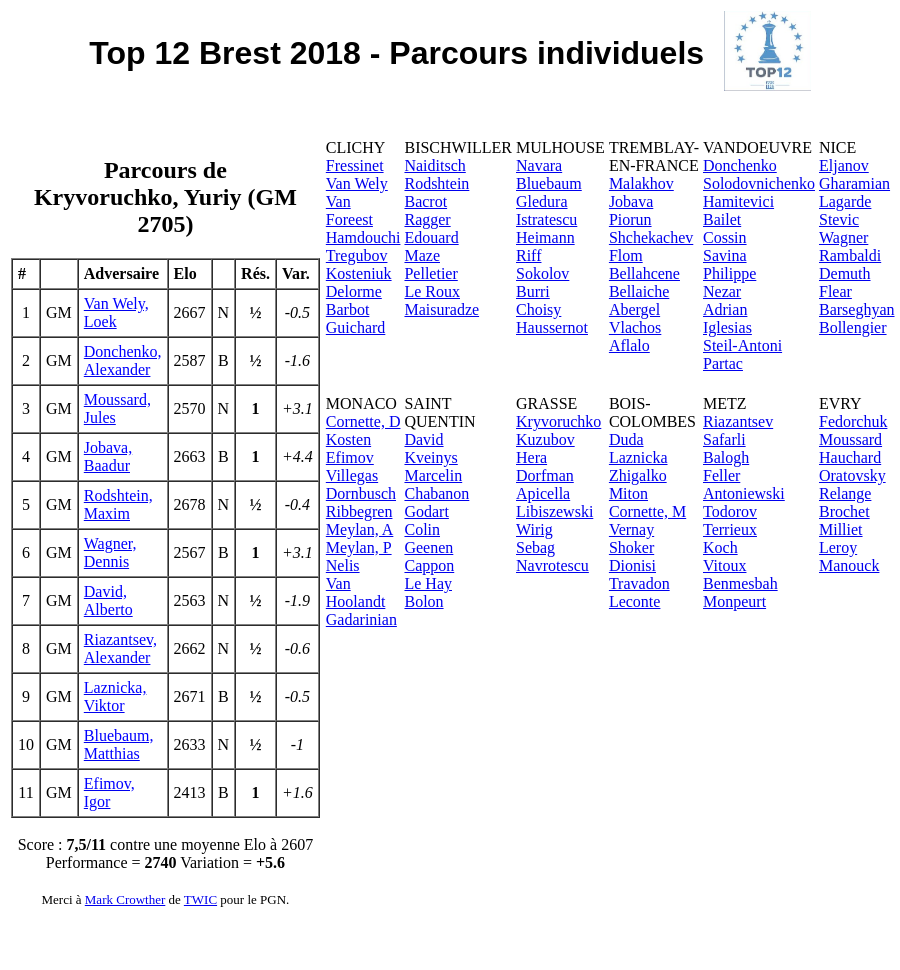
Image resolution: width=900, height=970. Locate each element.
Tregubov (357, 255)
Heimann (545, 237)
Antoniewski (744, 493)
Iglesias (727, 327)
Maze (422, 255)
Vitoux (724, 565)
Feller (721, 475)
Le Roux (432, 291)
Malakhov (641, 183)
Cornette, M (647, 511)
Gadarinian (361, 619)
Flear (835, 291)
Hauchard (850, 457)
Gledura (542, 201)
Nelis (343, 565)
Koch (720, 547)
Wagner (843, 237)
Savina (725, 255)
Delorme (354, 291)
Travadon (639, 583)
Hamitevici (738, 201)
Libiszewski (554, 511)
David (423, 439)
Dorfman (545, 475)
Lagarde (845, 201)
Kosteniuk (359, 273)
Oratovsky (852, 475)
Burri (533, 291)
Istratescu (546, 219)
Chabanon (436, 493)
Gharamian (854, 183)
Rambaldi (850, 255)
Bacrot (425, 201)
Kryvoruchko (558, 421)
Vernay (631, 529)
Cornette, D (363, 421)
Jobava (631, 201)
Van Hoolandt (356, 592)
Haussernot (552, 327)
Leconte (635, 601)
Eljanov (844, 165)
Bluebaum (549, 183)
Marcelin (433, 475)
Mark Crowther (125, 899)
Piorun (630, 219)
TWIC (200, 899)
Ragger (427, 219)
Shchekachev (651, 237)
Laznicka (638, 457)
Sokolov (542, 273)
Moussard (850, 439)
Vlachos (635, 327)
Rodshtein (436, 183)
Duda (626, 439)
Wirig (534, 529)
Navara (539, 165)
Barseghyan (857, 309)
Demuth (845, 273)
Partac (723, 363)
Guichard (356, 327)
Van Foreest (349, 210)
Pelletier (430, 273)
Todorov (730, 511)
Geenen (428, 547)
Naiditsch (434, 165)
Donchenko (740, 165)
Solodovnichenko (759, 183)
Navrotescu (552, 565)
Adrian (725, 309)
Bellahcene (644, 273)
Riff (528, 255)
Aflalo (629, 345)
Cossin (725, 237)
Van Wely (357, 183)
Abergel (634, 309)
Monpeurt (734, 601)
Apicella (543, 493)
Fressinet (355, 165)
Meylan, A (360, 529)
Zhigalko (638, 475)
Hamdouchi (363, 237)
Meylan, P (359, 547)
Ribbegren (359, 511)
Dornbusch (361, 493)
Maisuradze (441, 309)
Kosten (348, 439)
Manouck (849, 565)
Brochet (844, 511)
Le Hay (428, 583)
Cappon (429, 565)
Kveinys (430, 457)
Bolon (423, 601)
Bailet (722, 219)
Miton (628, 493)
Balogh (726, 457)
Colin (422, 529)
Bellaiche (639, 291)
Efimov (350, 457)
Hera (531, 457)
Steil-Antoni (742, 345)
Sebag (535, 547)
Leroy (838, 547)
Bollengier (853, 327)
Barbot (348, 309)
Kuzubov (545, 439)
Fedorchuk (853, 421)
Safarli (724, 439)
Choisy (538, 309)
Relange (845, 493)
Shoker (631, 547)
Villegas (352, 475)
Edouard (431, 237)
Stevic (839, 219)
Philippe (729, 273)
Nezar (722, 291)
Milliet (841, 529)
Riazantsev (738, 421)
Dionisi (632, 565)
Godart (426, 511)
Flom (626, 255)
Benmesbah (740, 583)
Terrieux (730, 529)
